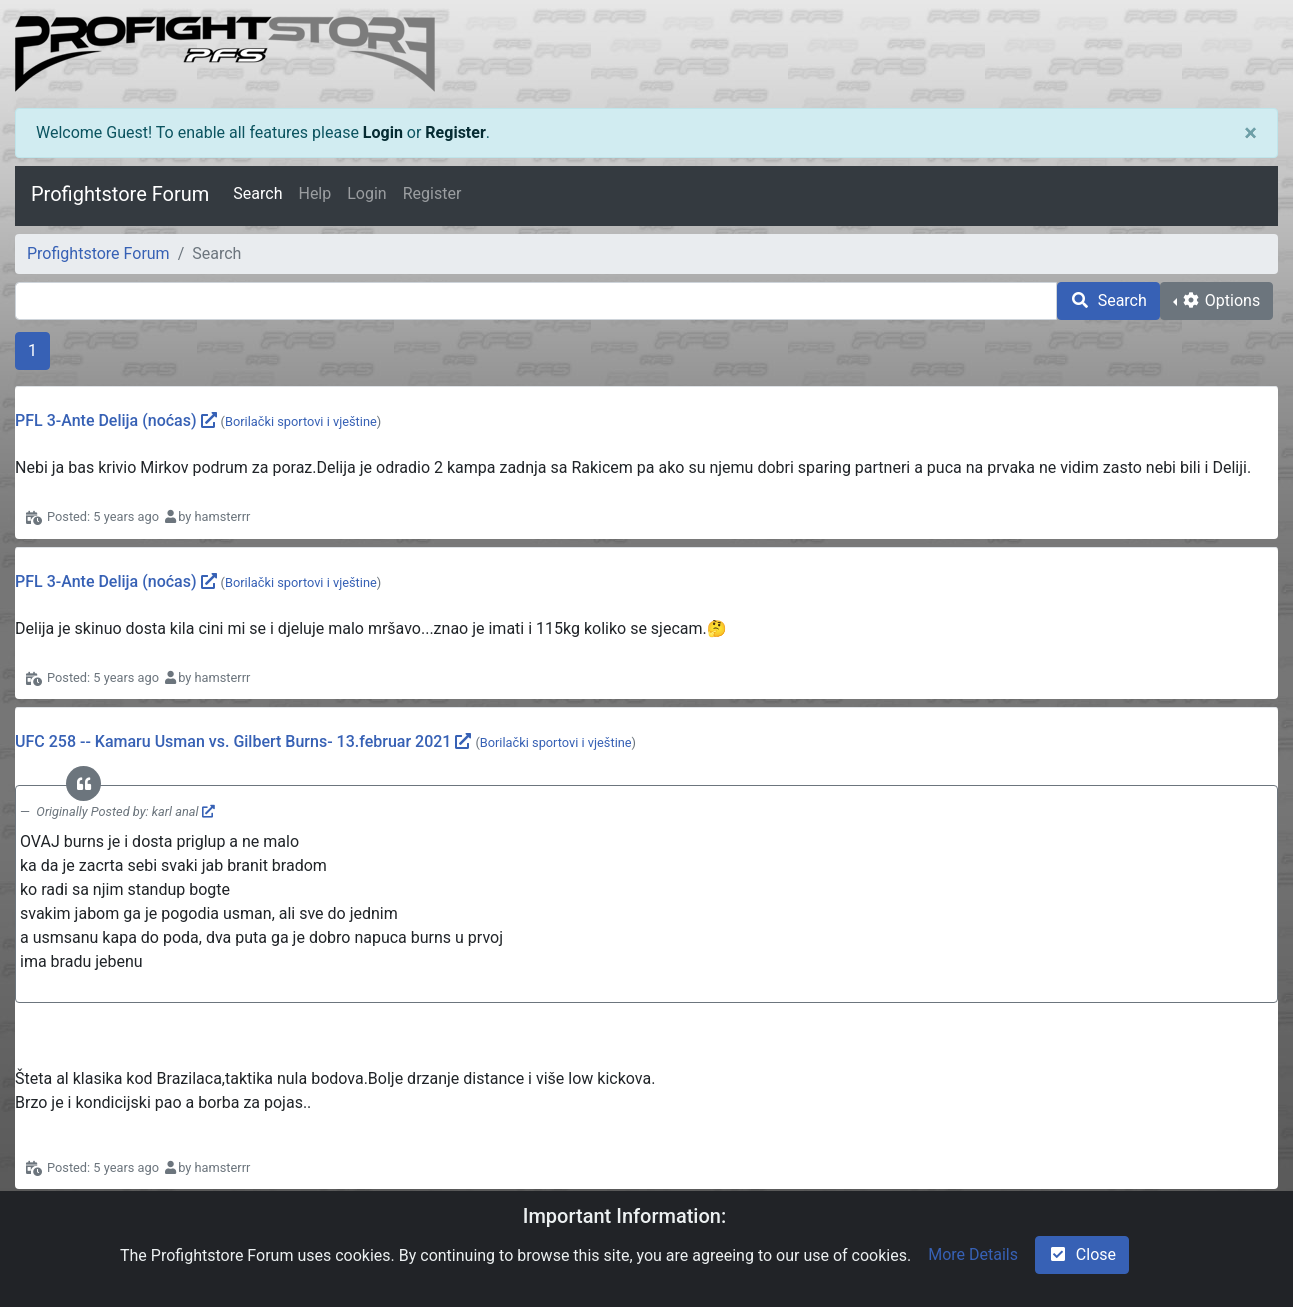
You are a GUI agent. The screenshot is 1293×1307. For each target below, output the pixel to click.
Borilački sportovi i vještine (301, 421)
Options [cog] (1220, 300)
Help (314, 193)
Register (455, 132)
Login (383, 132)
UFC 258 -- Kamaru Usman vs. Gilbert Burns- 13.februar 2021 (233, 741)
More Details (973, 1254)
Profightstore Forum (120, 194)
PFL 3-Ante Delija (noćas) (106, 420)
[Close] (1250, 133)
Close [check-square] (1082, 1254)
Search (257, 193)
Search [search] (1108, 300)
